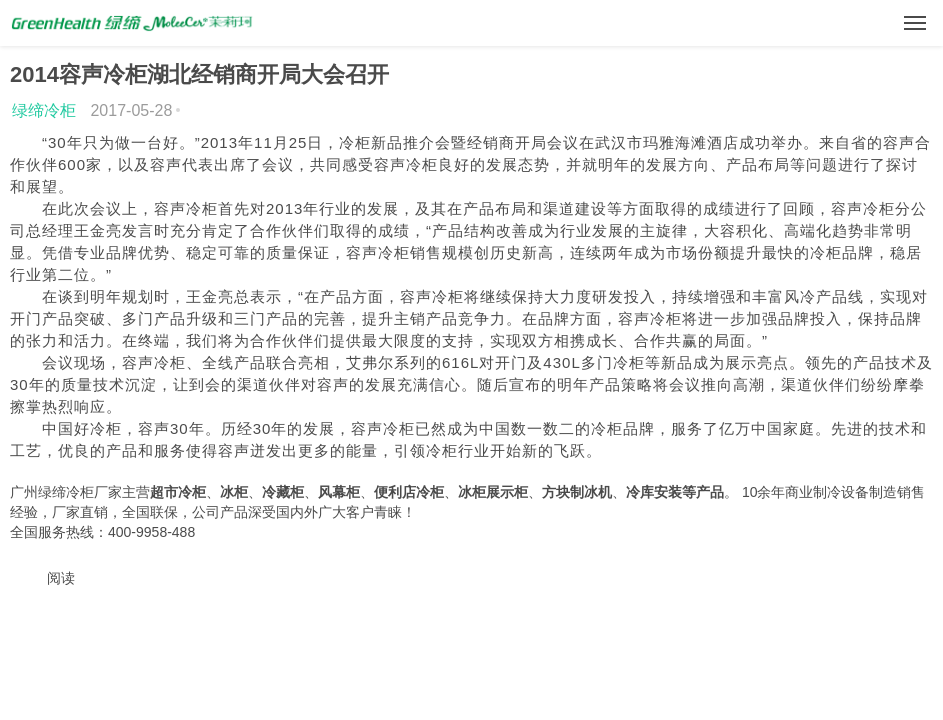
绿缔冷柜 (44, 110)
